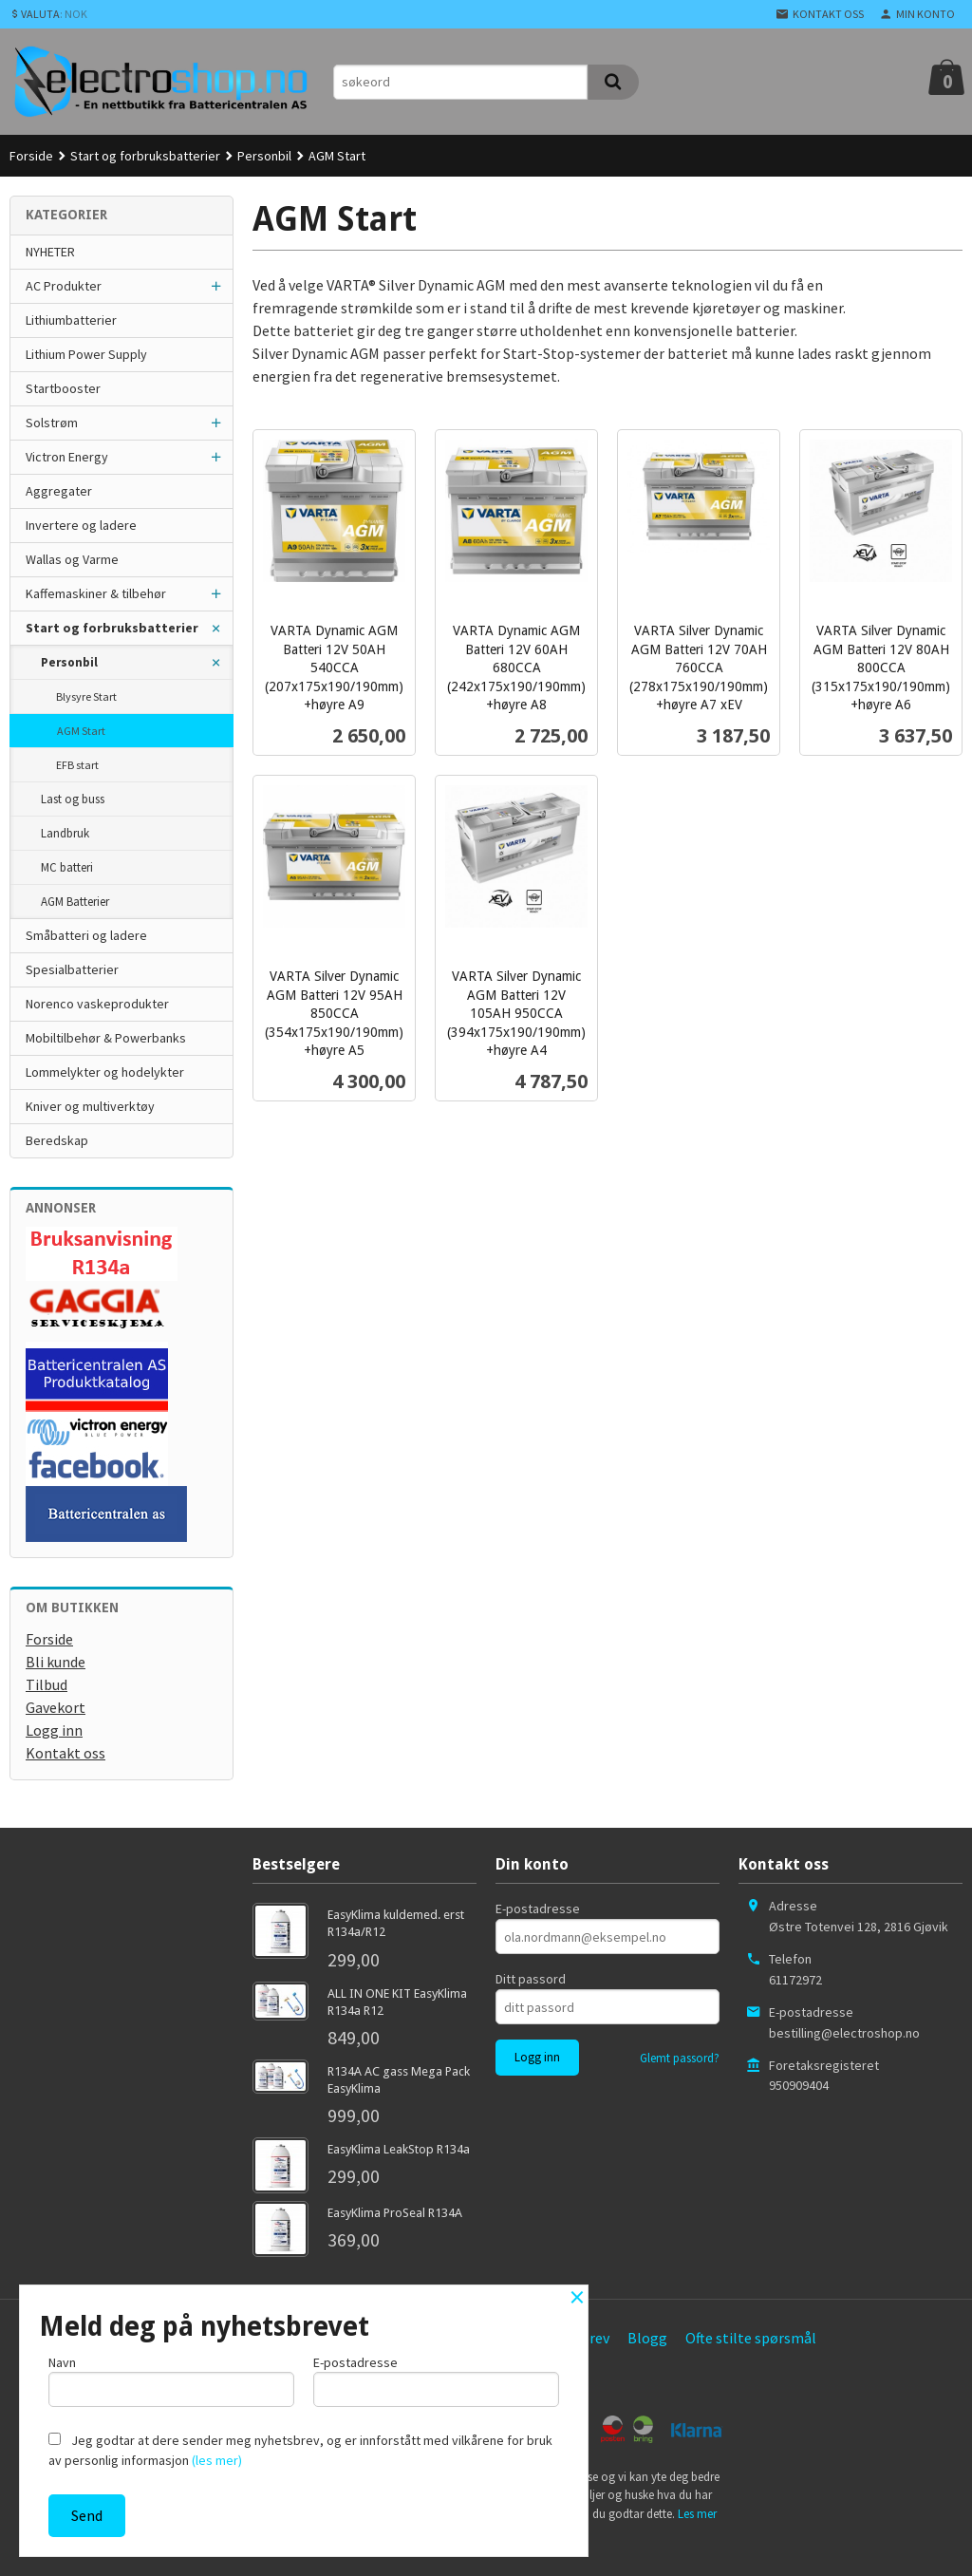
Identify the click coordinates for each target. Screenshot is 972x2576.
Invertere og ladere (81, 525)
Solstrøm (52, 422)
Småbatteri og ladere (86, 935)
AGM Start (81, 731)
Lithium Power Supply (86, 354)
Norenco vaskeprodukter (97, 1003)
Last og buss (72, 799)
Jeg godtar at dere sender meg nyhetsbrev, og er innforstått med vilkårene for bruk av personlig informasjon (300, 2450)
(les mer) (217, 2460)
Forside (31, 155)
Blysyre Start (86, 696)
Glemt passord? (680, 2058)
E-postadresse (537, 1908)
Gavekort (55, 1707)
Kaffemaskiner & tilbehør (96, 593)
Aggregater (59, 490)
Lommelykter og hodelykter (105, 1072)
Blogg (647, 2337)
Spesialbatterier (72, 969)
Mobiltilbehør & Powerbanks (106, 1037)
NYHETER (50, 251)
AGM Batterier (75, 901)
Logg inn (54, 1729)
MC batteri (67, 867)
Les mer (697, 2514)
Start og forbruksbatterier (112, 627)
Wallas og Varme (72, 559)
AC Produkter (64, 285)
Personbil (69, 662)
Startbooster (63, 388)
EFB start (77, 765)
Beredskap (57, 1140)
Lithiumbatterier (71, 320)
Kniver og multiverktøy (90, 1106)
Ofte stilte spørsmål (750, 2337)
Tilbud (46, 1684)
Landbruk (65, 833)
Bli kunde (55, 1661)
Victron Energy (67, 456)
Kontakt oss (65, 1752)
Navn (171, 2380)
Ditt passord (530, 1978)
